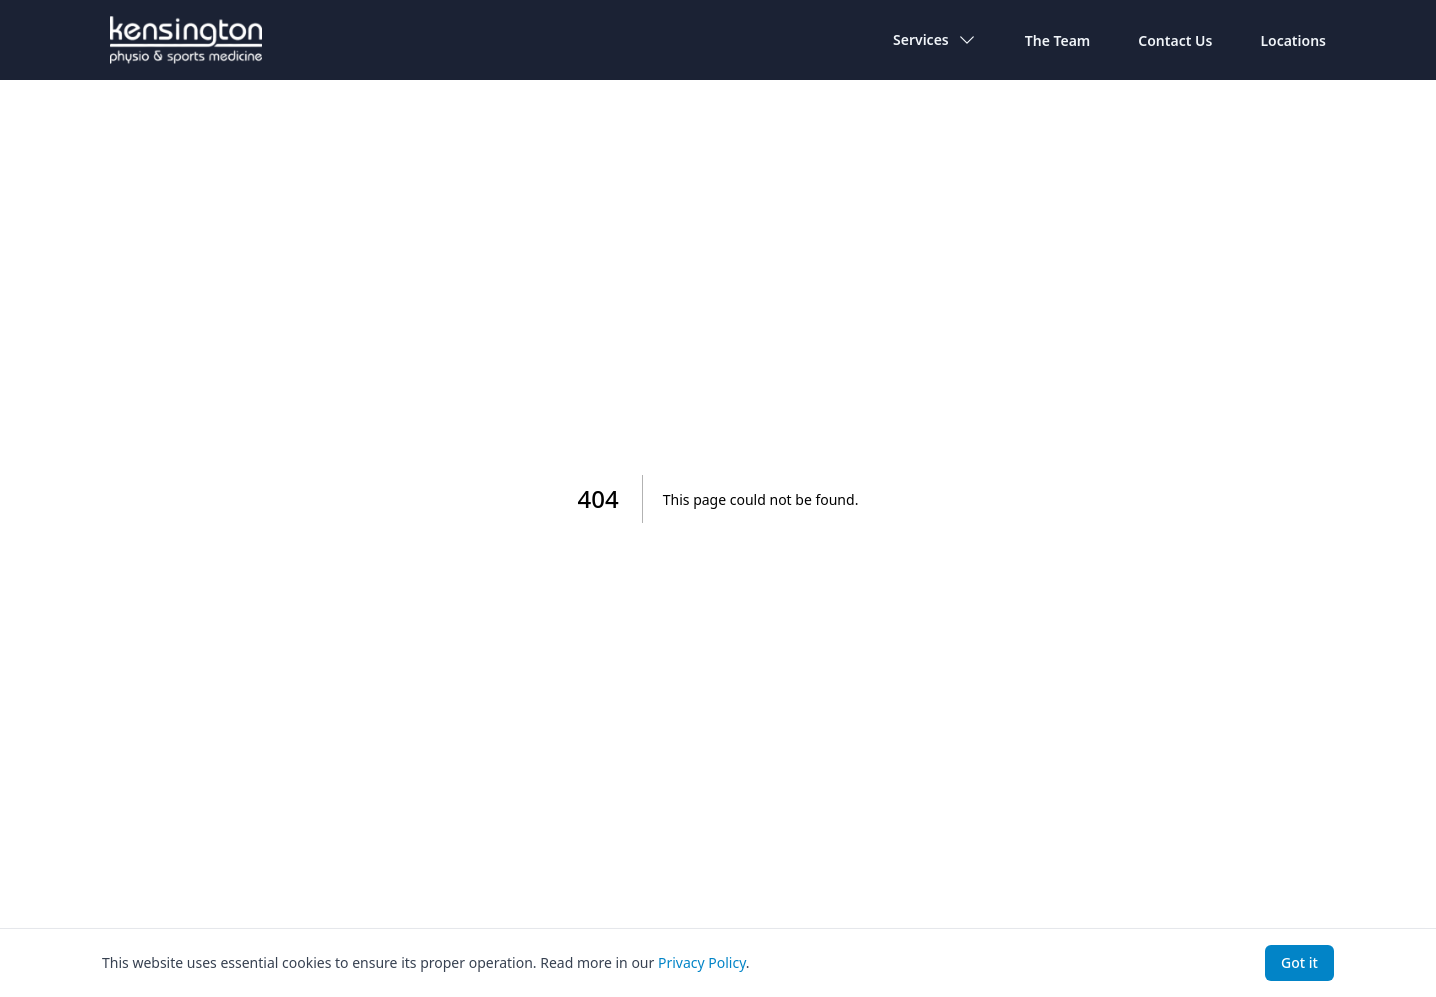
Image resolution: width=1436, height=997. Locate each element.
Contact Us (1175, 40)
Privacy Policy (702, 962)
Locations (1293, 40)
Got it (1299, 962)
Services (935, 40)
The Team (1058, 40)
